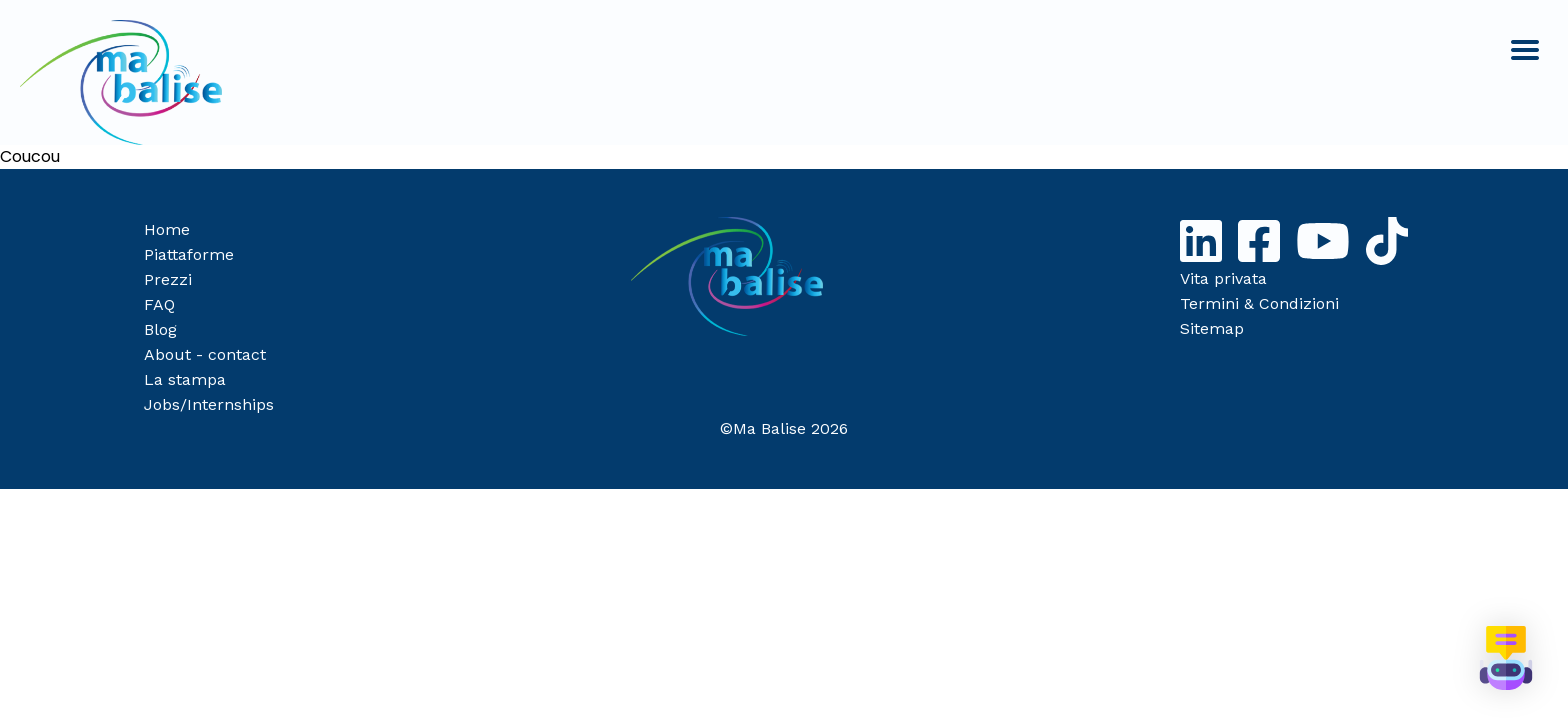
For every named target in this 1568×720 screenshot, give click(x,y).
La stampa (185, 379)
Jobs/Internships (209, 404)
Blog (160, 329)
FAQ (159, 304)
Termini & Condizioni (1259, 303)
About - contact (205, 354)
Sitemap (1212, 328)
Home (167, 229)
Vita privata (1223, 278)
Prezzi (168, 279)
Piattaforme (189, 254)
